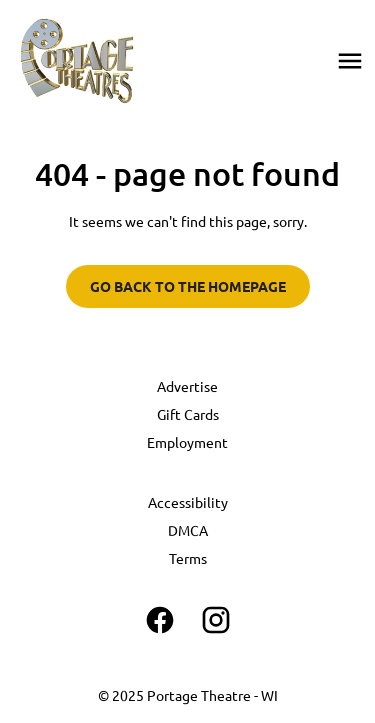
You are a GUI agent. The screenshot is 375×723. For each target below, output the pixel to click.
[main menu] (350, 61)
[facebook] (160, 620)
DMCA (188, 530)
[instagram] (216, 620)
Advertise (187, 386)
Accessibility (188, 502)
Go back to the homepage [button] (188, 286)
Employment (187, 442)
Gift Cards (188, 414)
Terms (188, 558)
